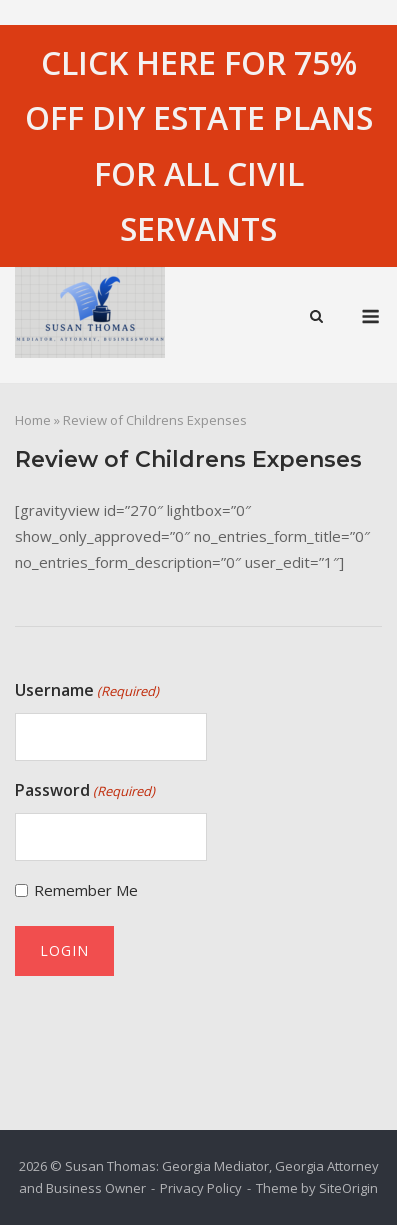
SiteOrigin (348, 1188)
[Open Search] (316, 318)
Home (33, 420)
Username (87, 691)
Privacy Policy (201, 1188)
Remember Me (86, 890)
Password (85, 791)
